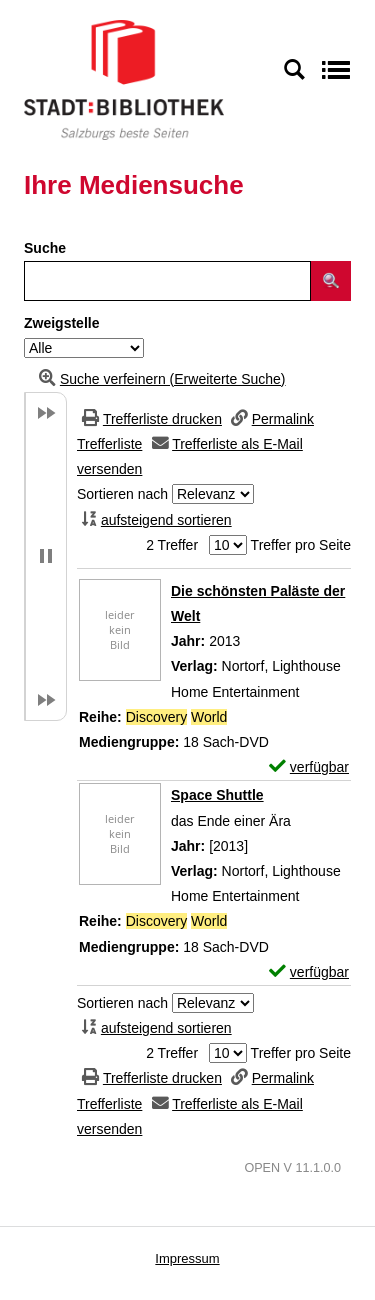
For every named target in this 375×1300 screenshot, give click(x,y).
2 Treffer (172, 545)
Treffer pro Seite (301, 545)
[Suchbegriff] (167, 281)
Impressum (187, 1258)
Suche (45, 248)
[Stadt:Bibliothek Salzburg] (124, 79)
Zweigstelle (61, 323)
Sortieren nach (122, 494)
